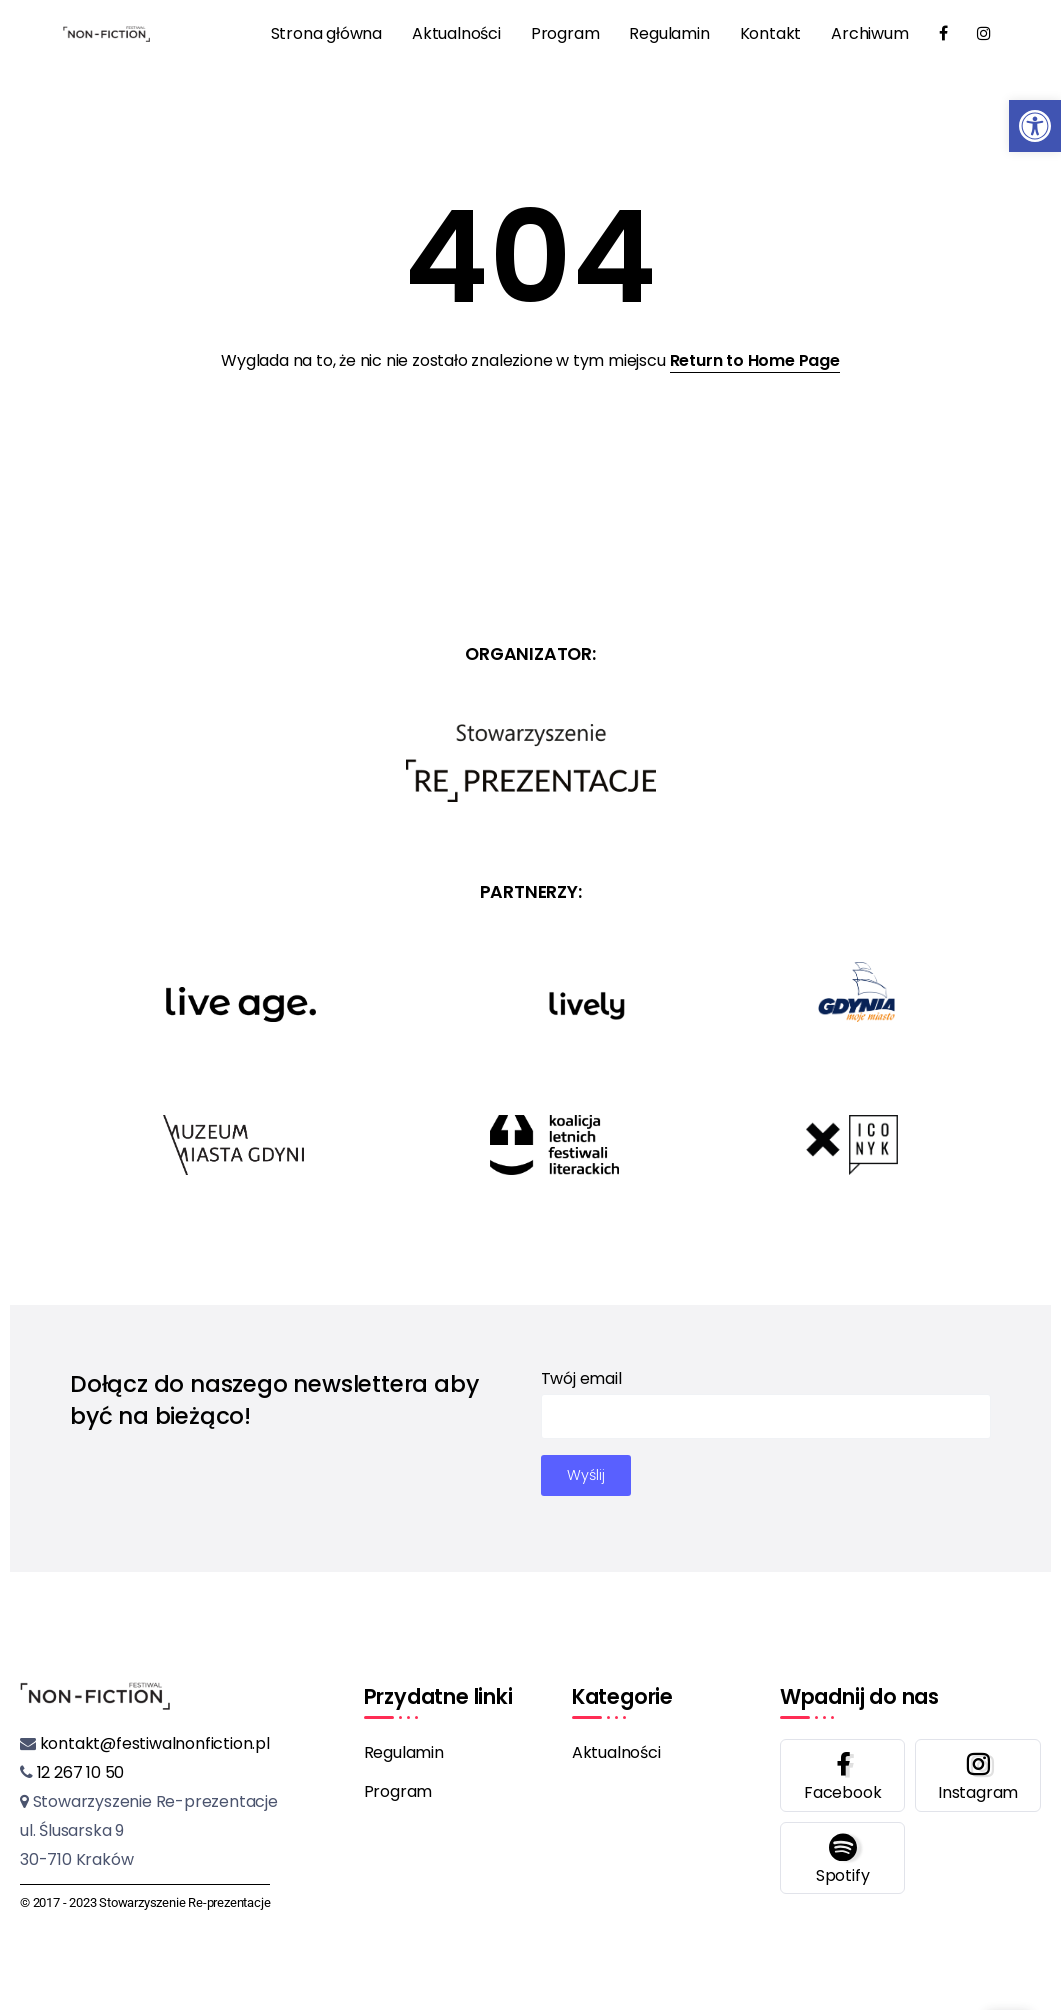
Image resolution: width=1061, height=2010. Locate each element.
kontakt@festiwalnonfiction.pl (153, 1743)
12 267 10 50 (78, 1772)
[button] (1035, 126)
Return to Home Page (755, 360)
